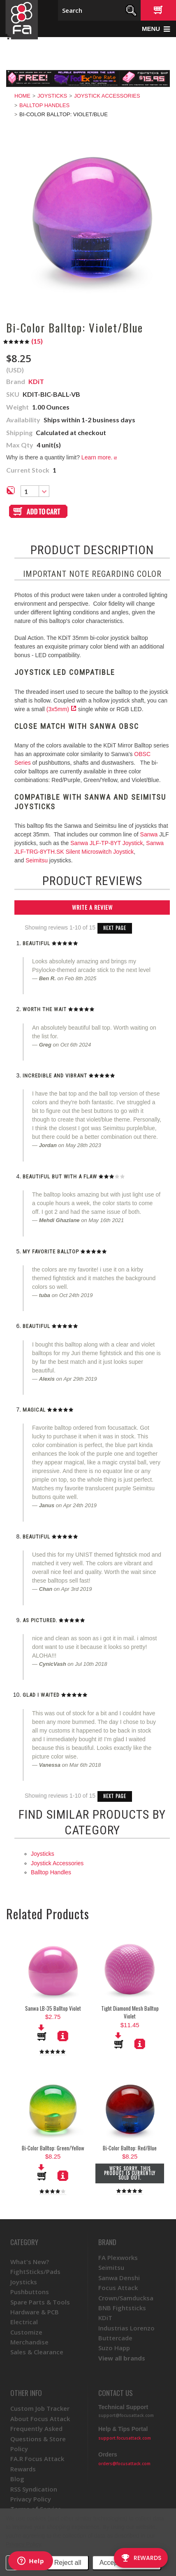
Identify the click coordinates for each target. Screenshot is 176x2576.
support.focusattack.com (124, 2438)
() (23, 341)
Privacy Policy (23, 2544)
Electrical (24, 2322)
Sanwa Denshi (119, 2278)
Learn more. (99, 457)
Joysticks (52, 96)
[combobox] (35, 491)
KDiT (105, 2318)
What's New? (29, 2262)
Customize (26, 2332)
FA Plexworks (118, 2257)
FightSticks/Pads (35, 2271)
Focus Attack (118, 2287)
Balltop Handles (44, 105)
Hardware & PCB (34, 2312)
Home (22, 96)
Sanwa (149, 834)
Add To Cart (119, 2040)
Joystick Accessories (107, 96)
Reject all (67, 2562)
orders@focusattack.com (124, 2463)
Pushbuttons (29, 2292)
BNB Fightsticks (122, 2308)
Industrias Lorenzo (126, 2328)
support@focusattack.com (126, 2415)
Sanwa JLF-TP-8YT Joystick (106, 843)
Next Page (114, 928)
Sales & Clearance (36, 2352)
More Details (139, 2043)
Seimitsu (36, 860)
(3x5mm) (57, 709)
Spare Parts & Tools (40, 2302)
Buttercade (115, 2338)
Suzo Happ (114, 2348)
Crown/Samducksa (125, 2298)
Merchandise (29, 2342)
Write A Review (92, 907)
